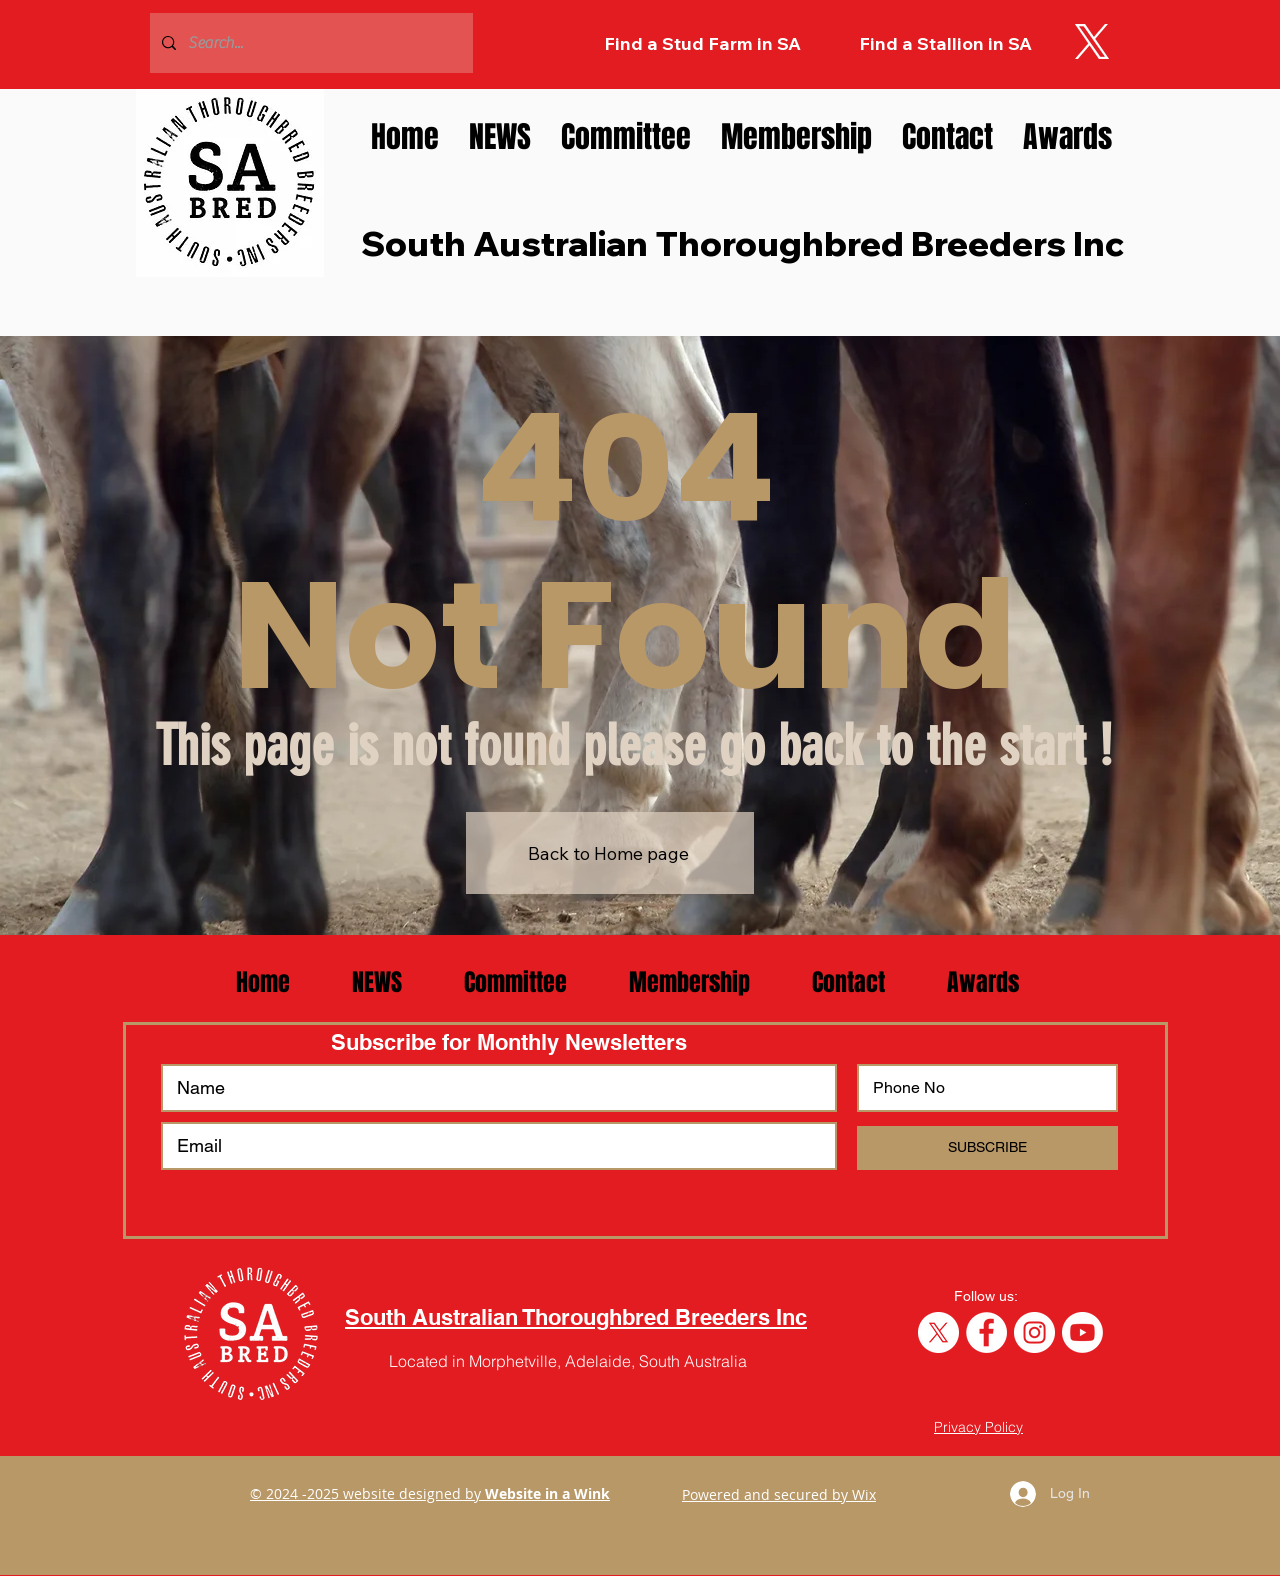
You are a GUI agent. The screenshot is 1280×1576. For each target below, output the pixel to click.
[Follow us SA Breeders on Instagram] (1034, 1332)
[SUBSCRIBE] (987, 1148)
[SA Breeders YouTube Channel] (1082, 1332)
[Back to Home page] (610, 853)
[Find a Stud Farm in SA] (702, 44)
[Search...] (309, 43)
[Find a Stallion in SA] (945, 44)
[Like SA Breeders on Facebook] (986, 1332)
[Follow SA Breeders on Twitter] (938, 1332)
